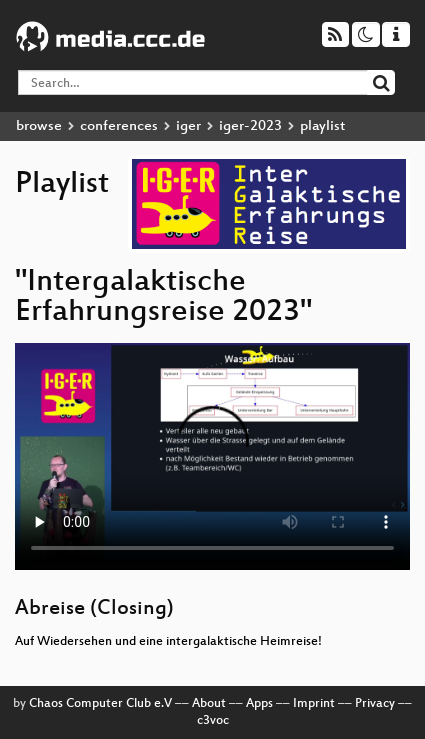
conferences (119, 126)
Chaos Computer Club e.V (100, 704)
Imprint (314, 704)
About (209, 704)
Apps (259, 704)
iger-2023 (250, 126)
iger (188, 126)
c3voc (213, 721)
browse (39, 126)
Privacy (375, 704)
